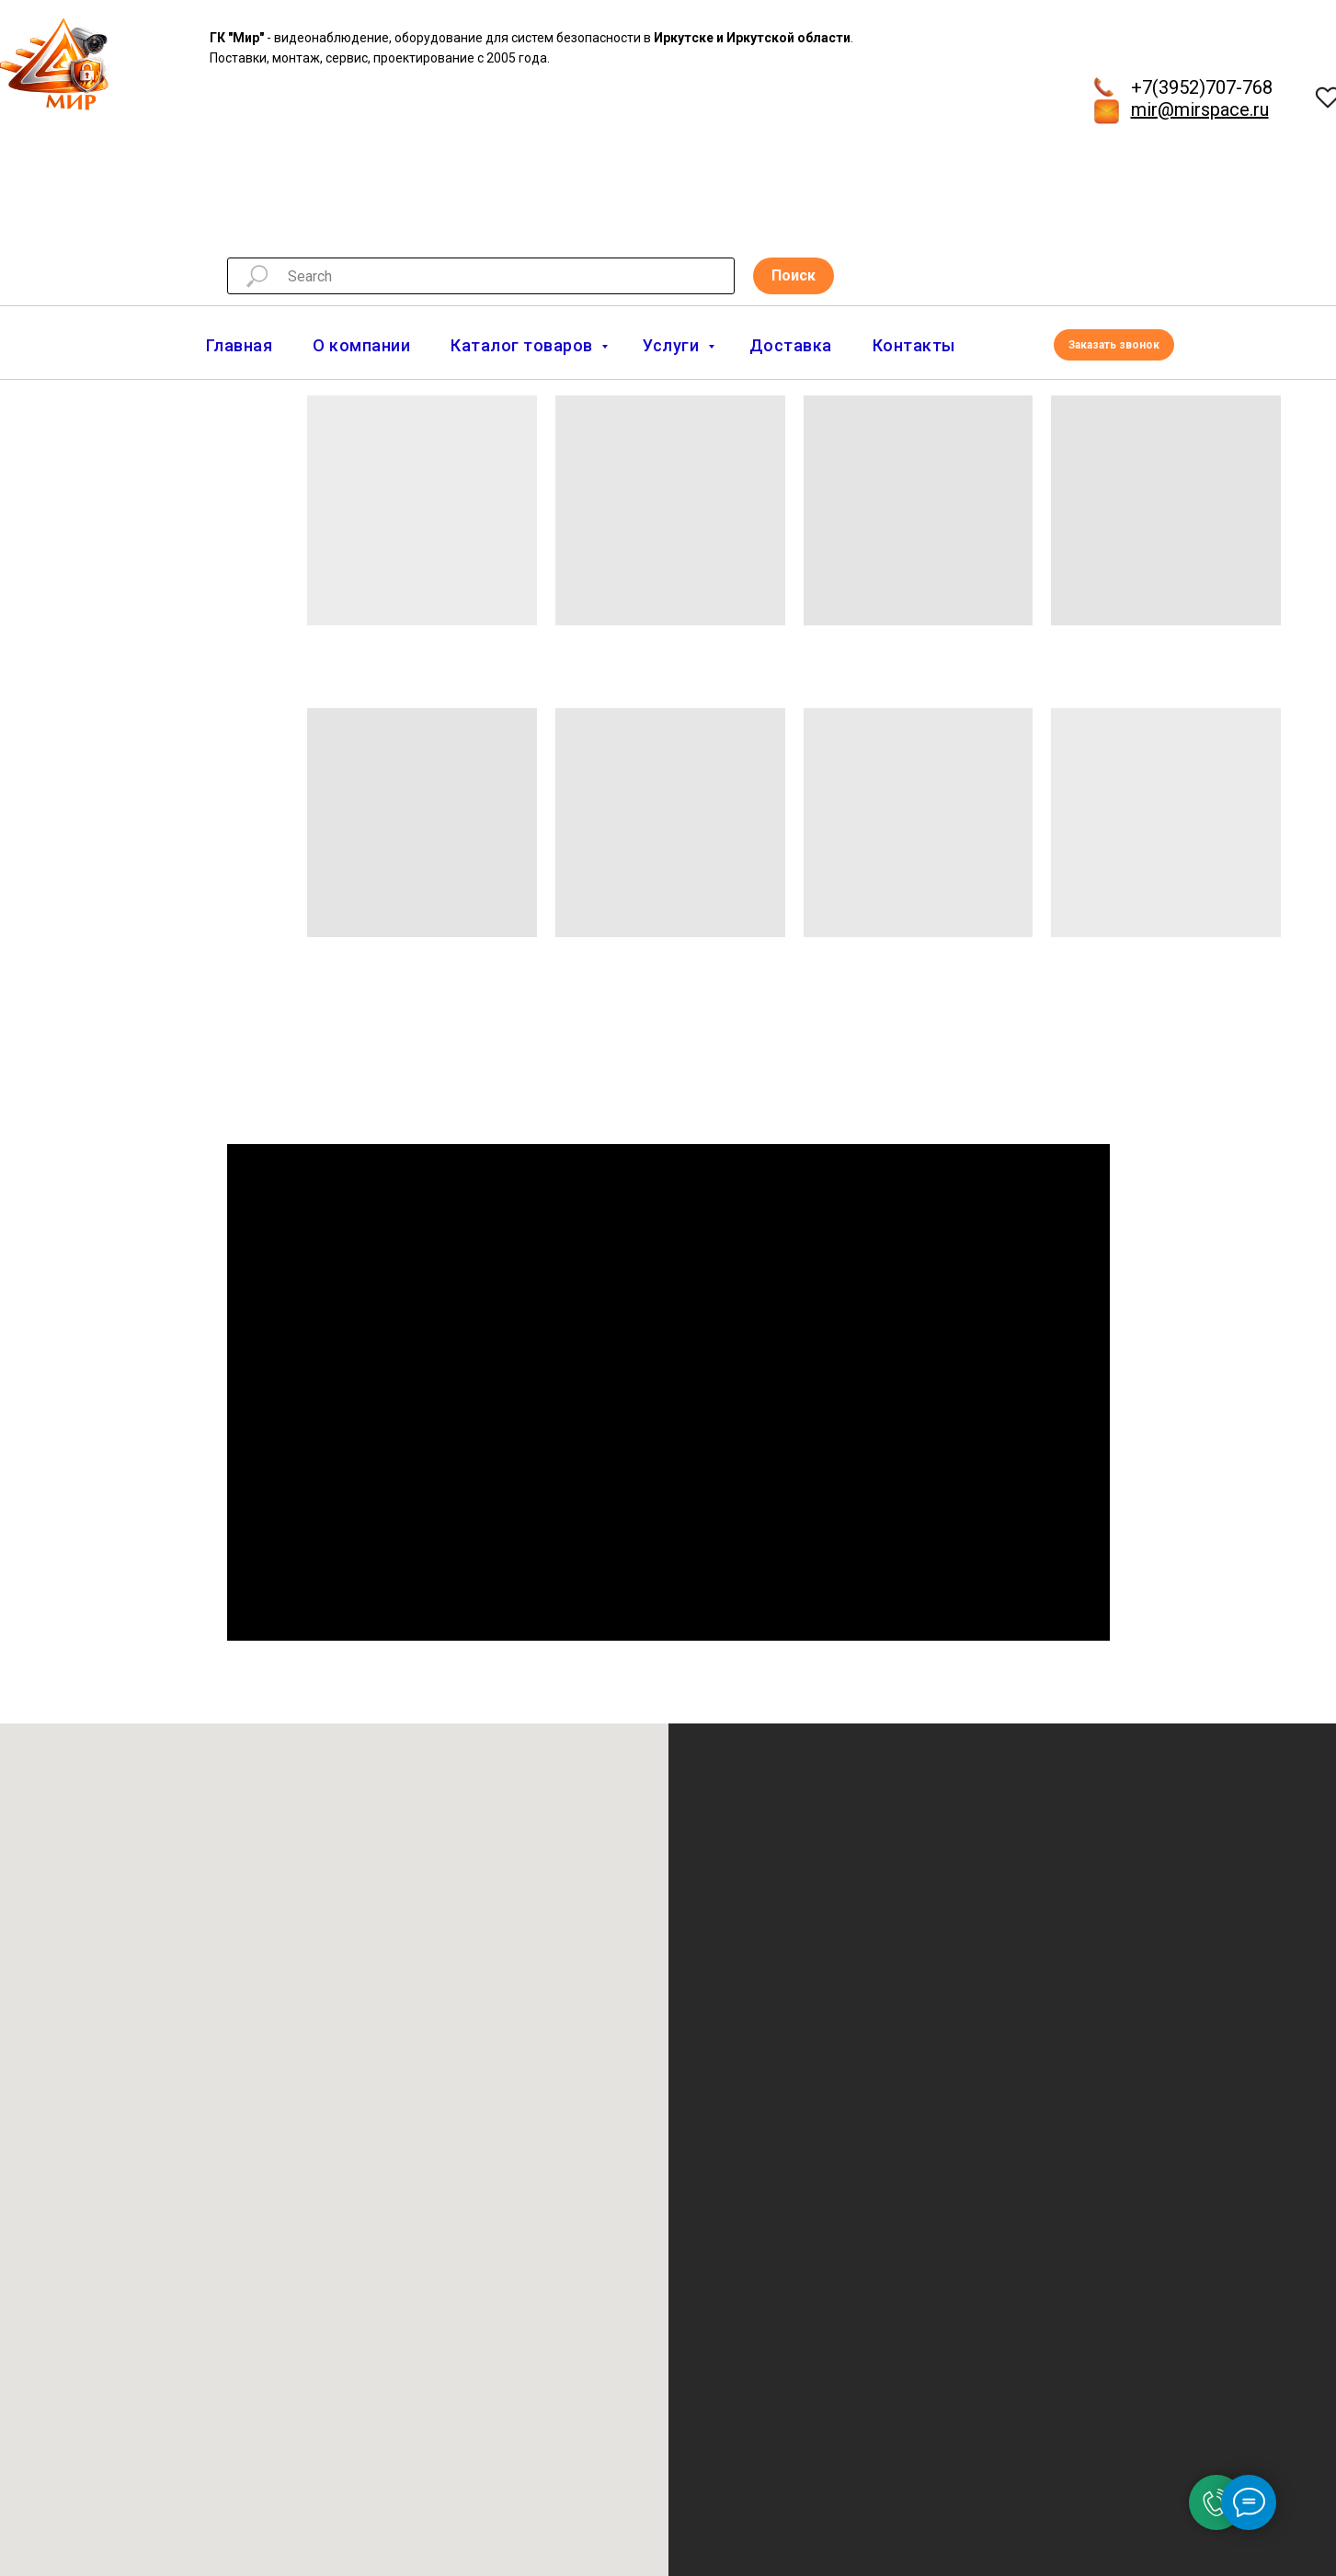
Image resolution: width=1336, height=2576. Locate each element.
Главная (239, 345)
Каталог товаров (524, 345)
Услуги (673, 345)
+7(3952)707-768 (1202, 87)
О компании (361, 345)
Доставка (790, 345)
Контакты (914, 345)
